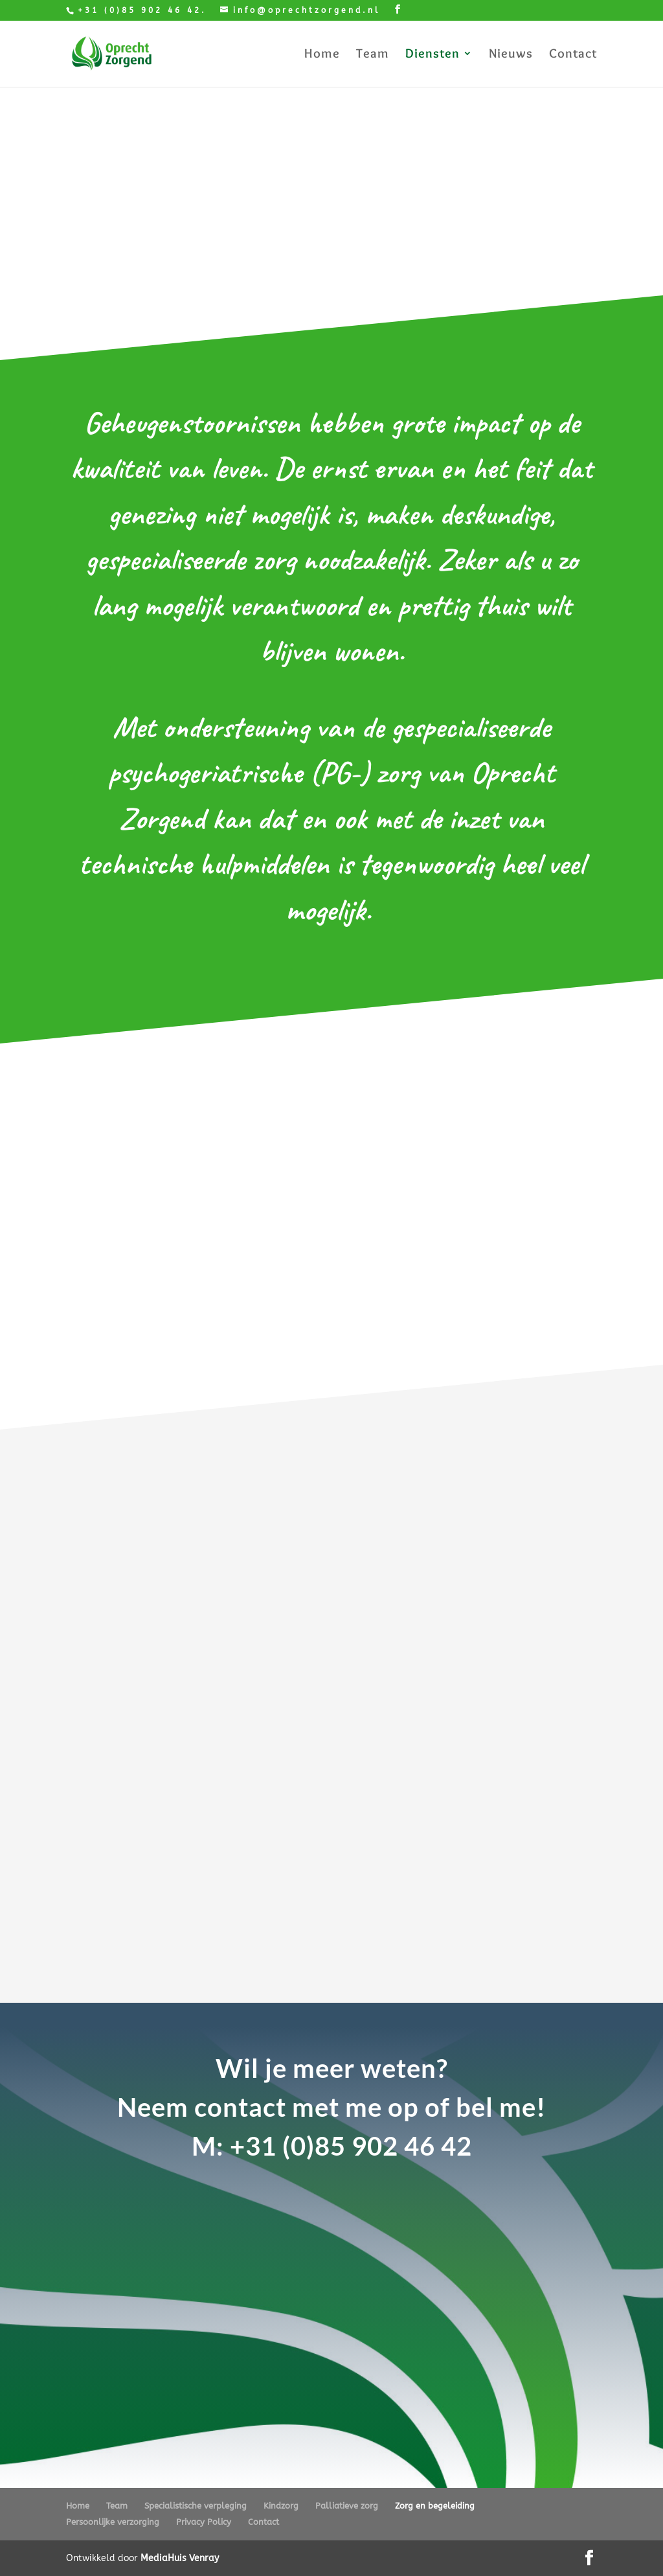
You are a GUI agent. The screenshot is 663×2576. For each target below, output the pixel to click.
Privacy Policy (203, 2522)
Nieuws (511, 55)
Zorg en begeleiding (435, 2506)
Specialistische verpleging (195, 2506)
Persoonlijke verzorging (112, 2522)
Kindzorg (281, 2506)
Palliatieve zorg (346, 2506)
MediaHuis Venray (179, 2558)
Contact (573, 55)
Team (372, 55)
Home (322, 55)
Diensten (432, 55)
